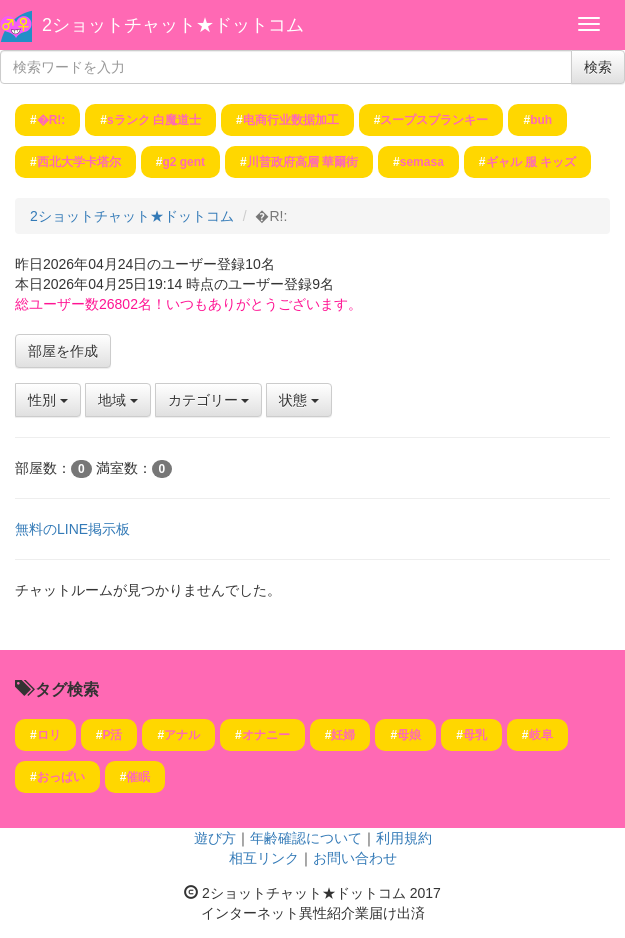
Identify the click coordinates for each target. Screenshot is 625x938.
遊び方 (215, 838)
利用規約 (404, 838)
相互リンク (264, 858)
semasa (422, 162)
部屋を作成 (63, 351)
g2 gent (183, 162)
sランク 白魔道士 (154, 120)
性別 (48, 400)
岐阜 (541, 735)
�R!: (51, 120)
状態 (299, 400)
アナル (182, 735)
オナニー (266, 735)
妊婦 (343, 735)
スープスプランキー (434, 120)
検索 (598, 67)
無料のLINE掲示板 (72, 529)
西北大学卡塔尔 (79, 162)
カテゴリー (209, 400)
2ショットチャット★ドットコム (173, 25)
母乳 (475, 735)
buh (541, 120)
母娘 (409, 735)
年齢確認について (306, 838)
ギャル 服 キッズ (531, 162)
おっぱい (61, 777)
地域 (118, 400)
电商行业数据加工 (291, 120)
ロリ (49, 735)
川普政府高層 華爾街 (302, 162)
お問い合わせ (355, 858)
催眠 (138, 777)
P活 (112, 735)
